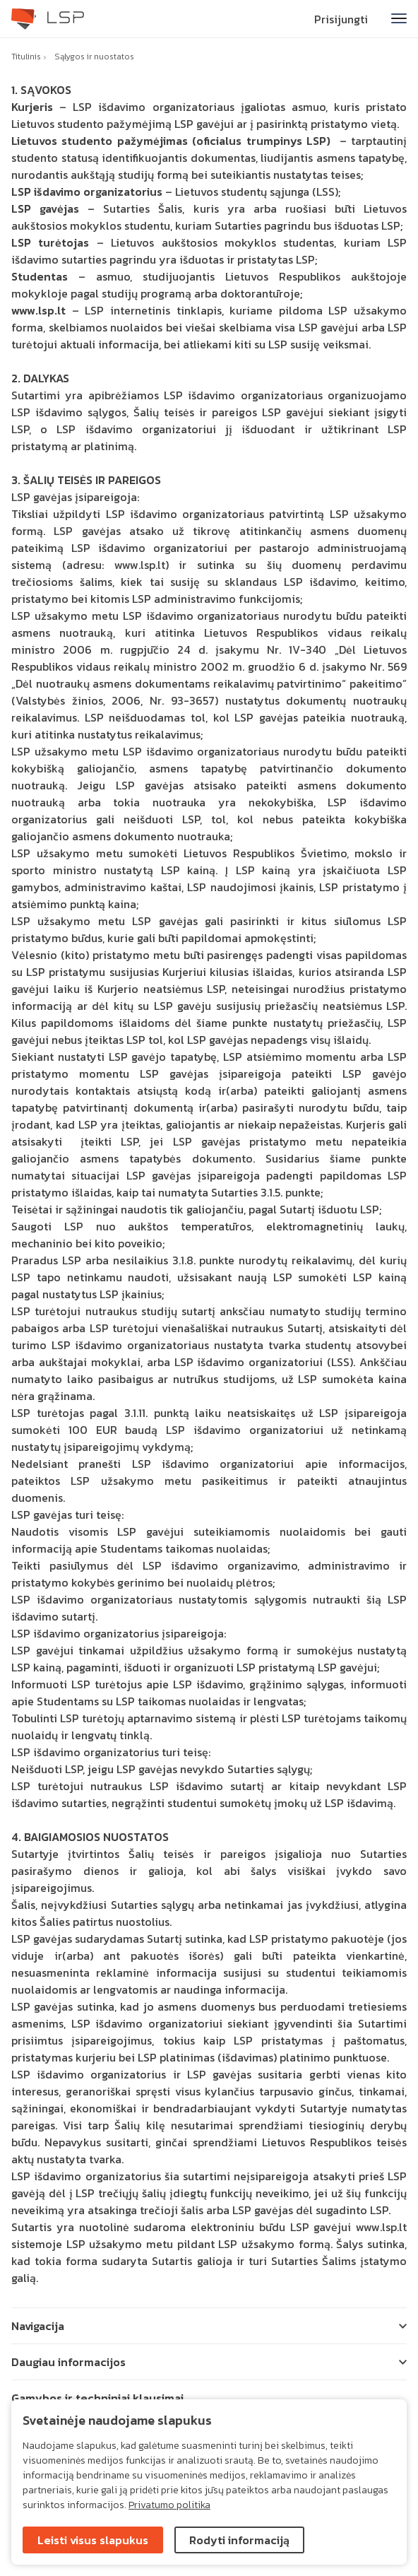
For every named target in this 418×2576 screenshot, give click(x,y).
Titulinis (26, 56)
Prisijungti (341, 19)
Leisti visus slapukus (92, 2539)
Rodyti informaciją (239, 2539)
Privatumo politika (169, 2505)
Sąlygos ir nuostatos (94, 56)
